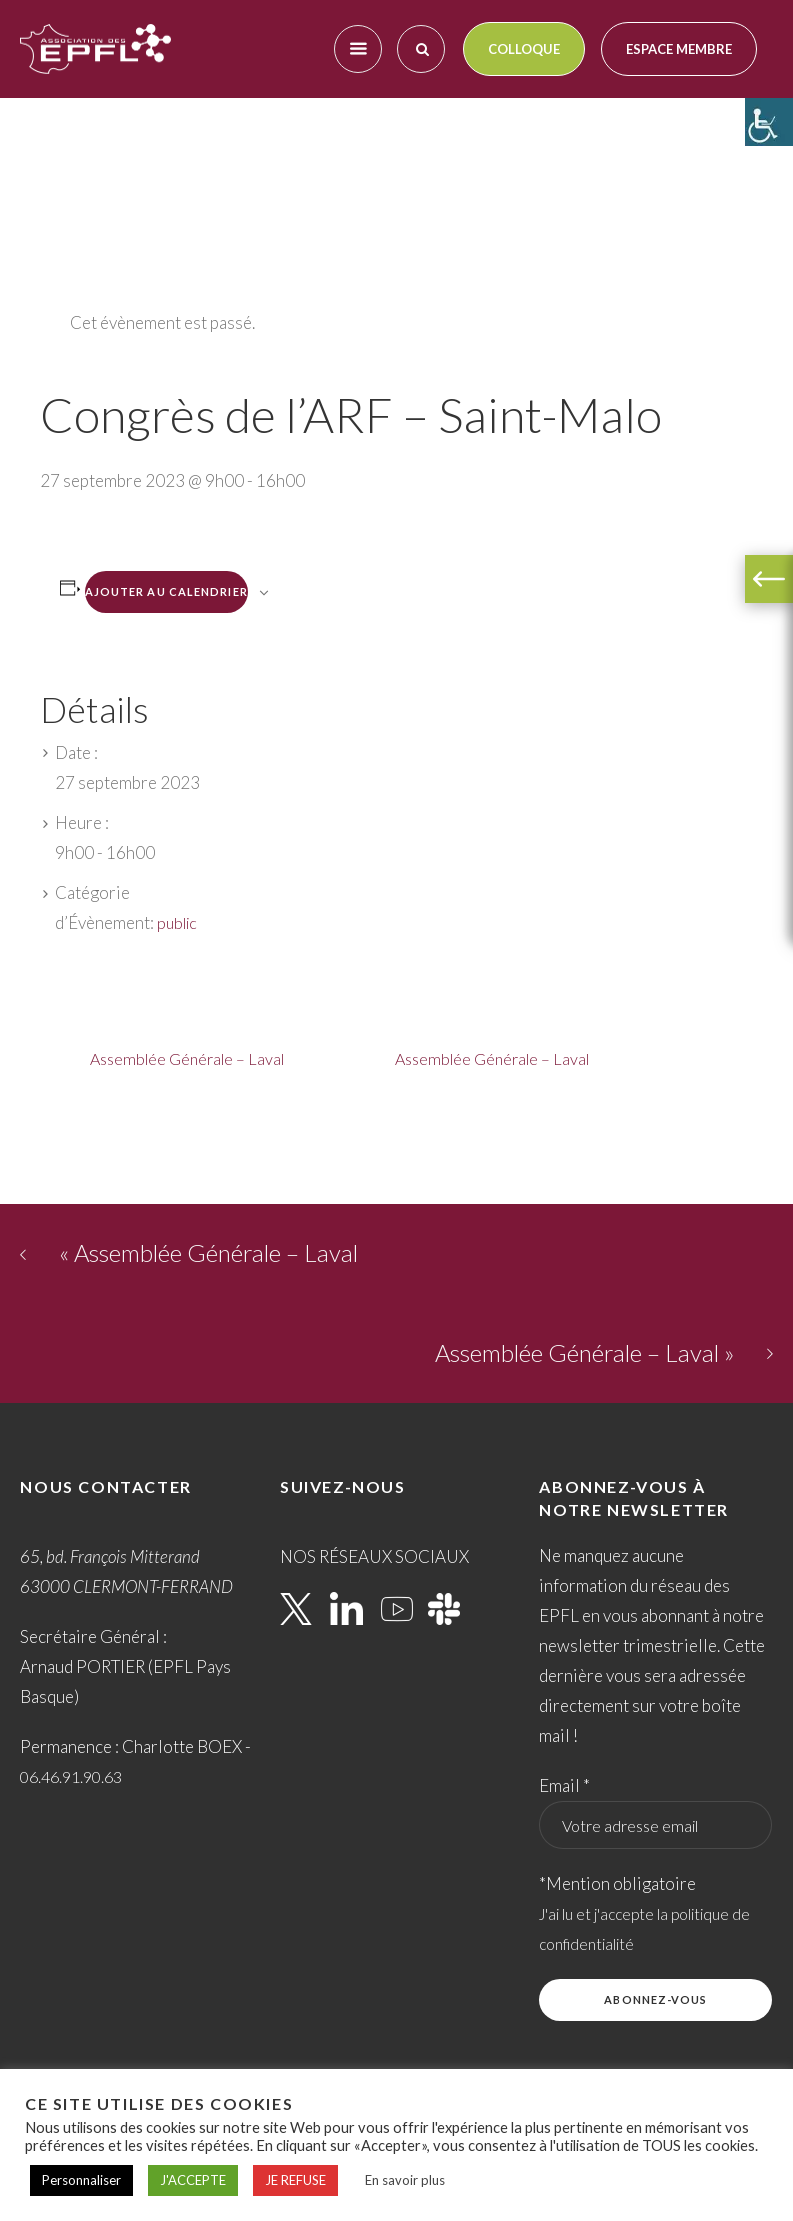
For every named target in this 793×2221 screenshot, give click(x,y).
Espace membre (679, 49)
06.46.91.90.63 (71, 1776)
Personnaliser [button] (81, 2180)
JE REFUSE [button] (295, 2180)
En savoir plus (405, 2180)
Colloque (524, 49)
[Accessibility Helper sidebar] (769, 122)
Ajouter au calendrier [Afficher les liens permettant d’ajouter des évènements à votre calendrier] (166, 591)
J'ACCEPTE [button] (193, 2180)
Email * (564, 1785)
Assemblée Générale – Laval (187, 1058)
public (177, 922)
